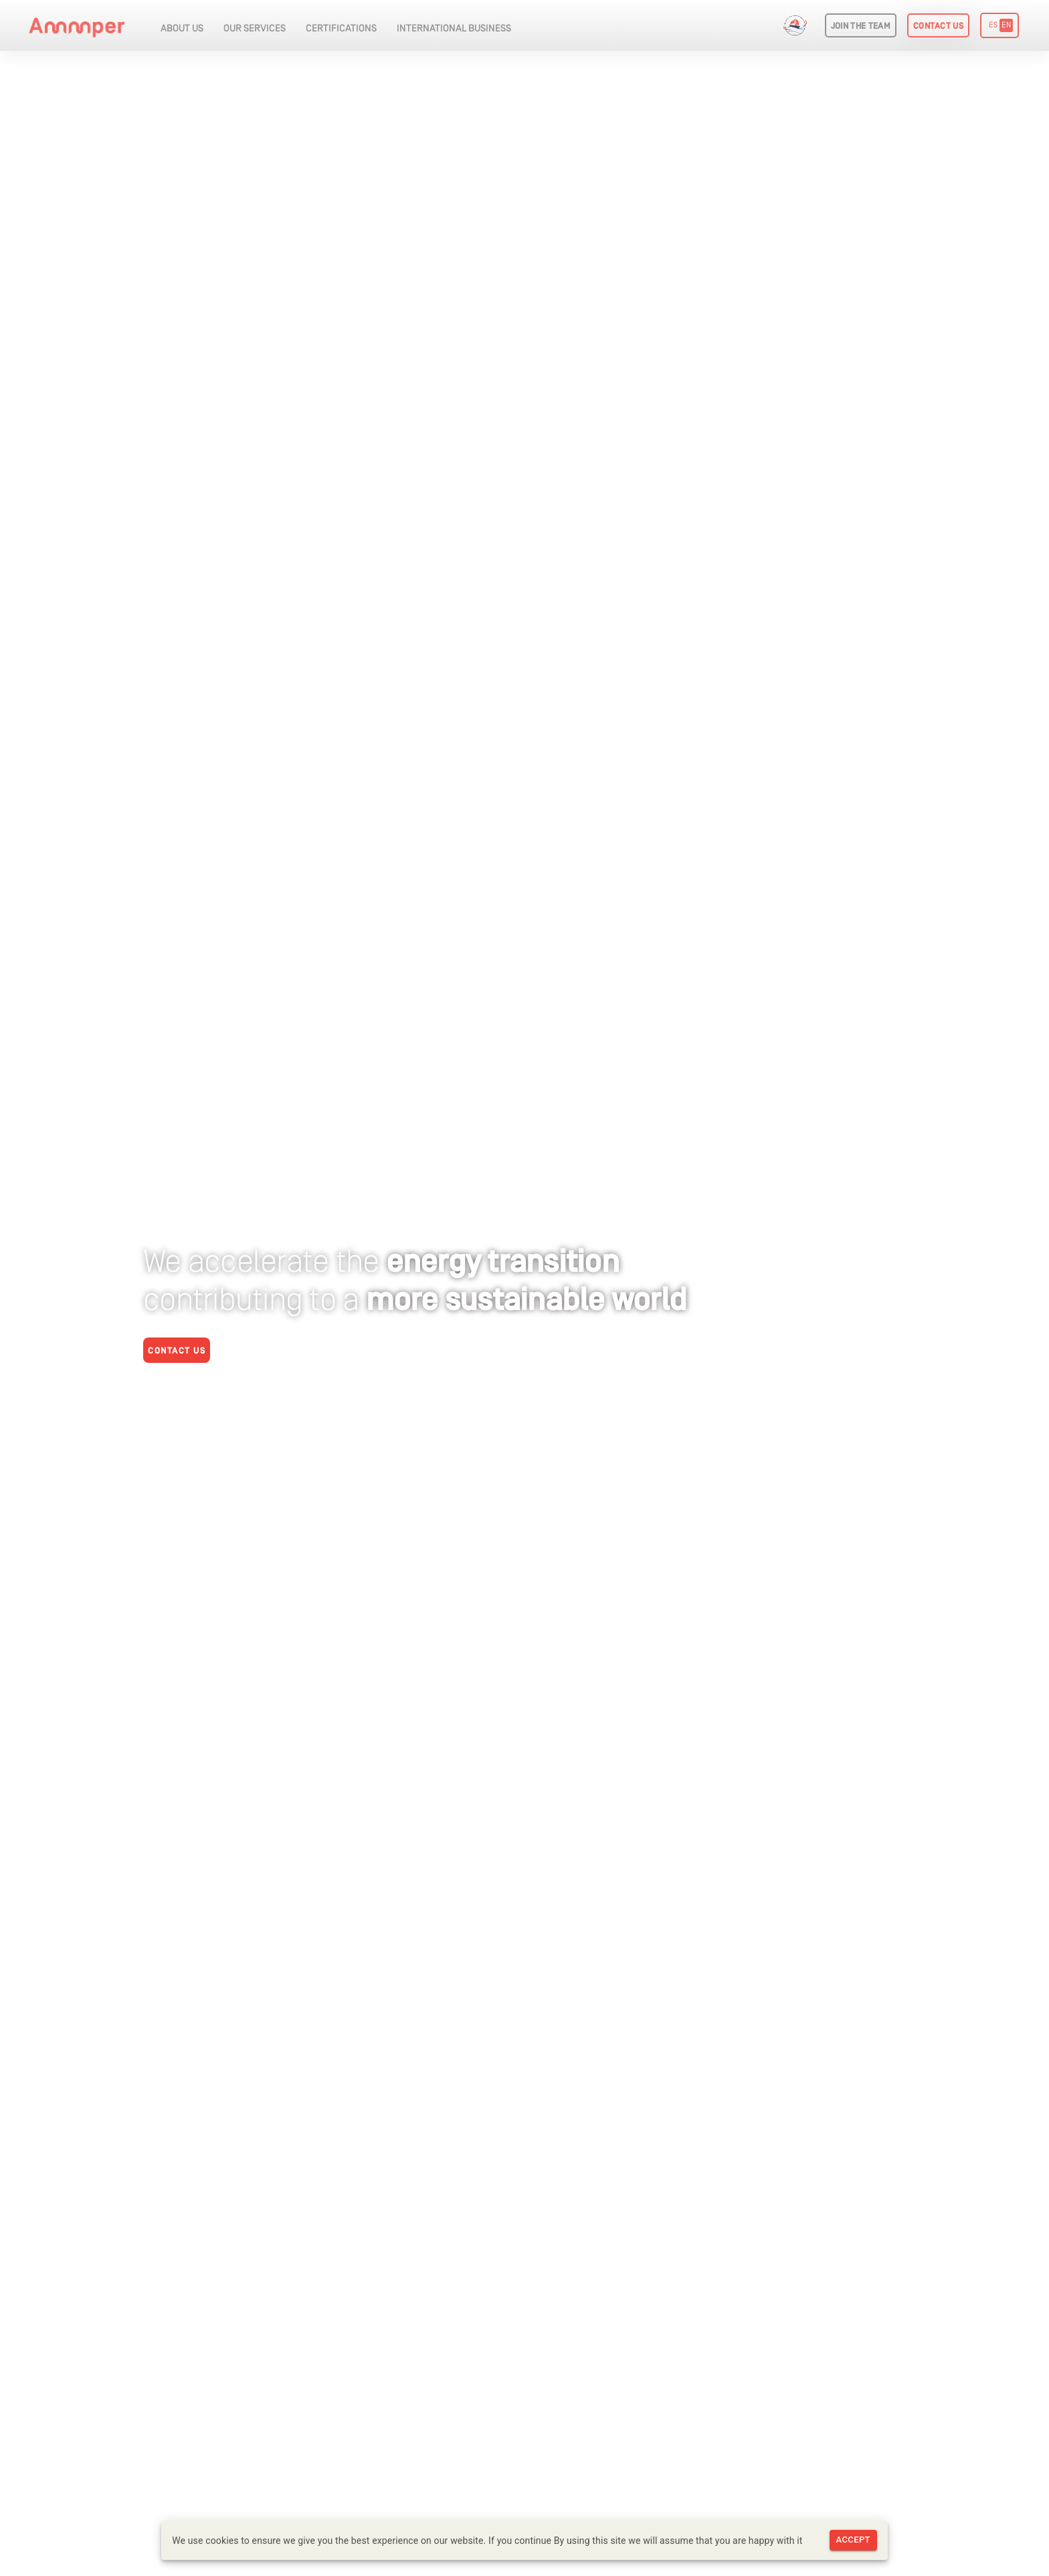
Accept (853, 2540)
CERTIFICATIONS (341, 28)
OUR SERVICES (254, 28)
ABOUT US (182, 28)
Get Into (798, 25)
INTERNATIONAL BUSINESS (454, 28)
